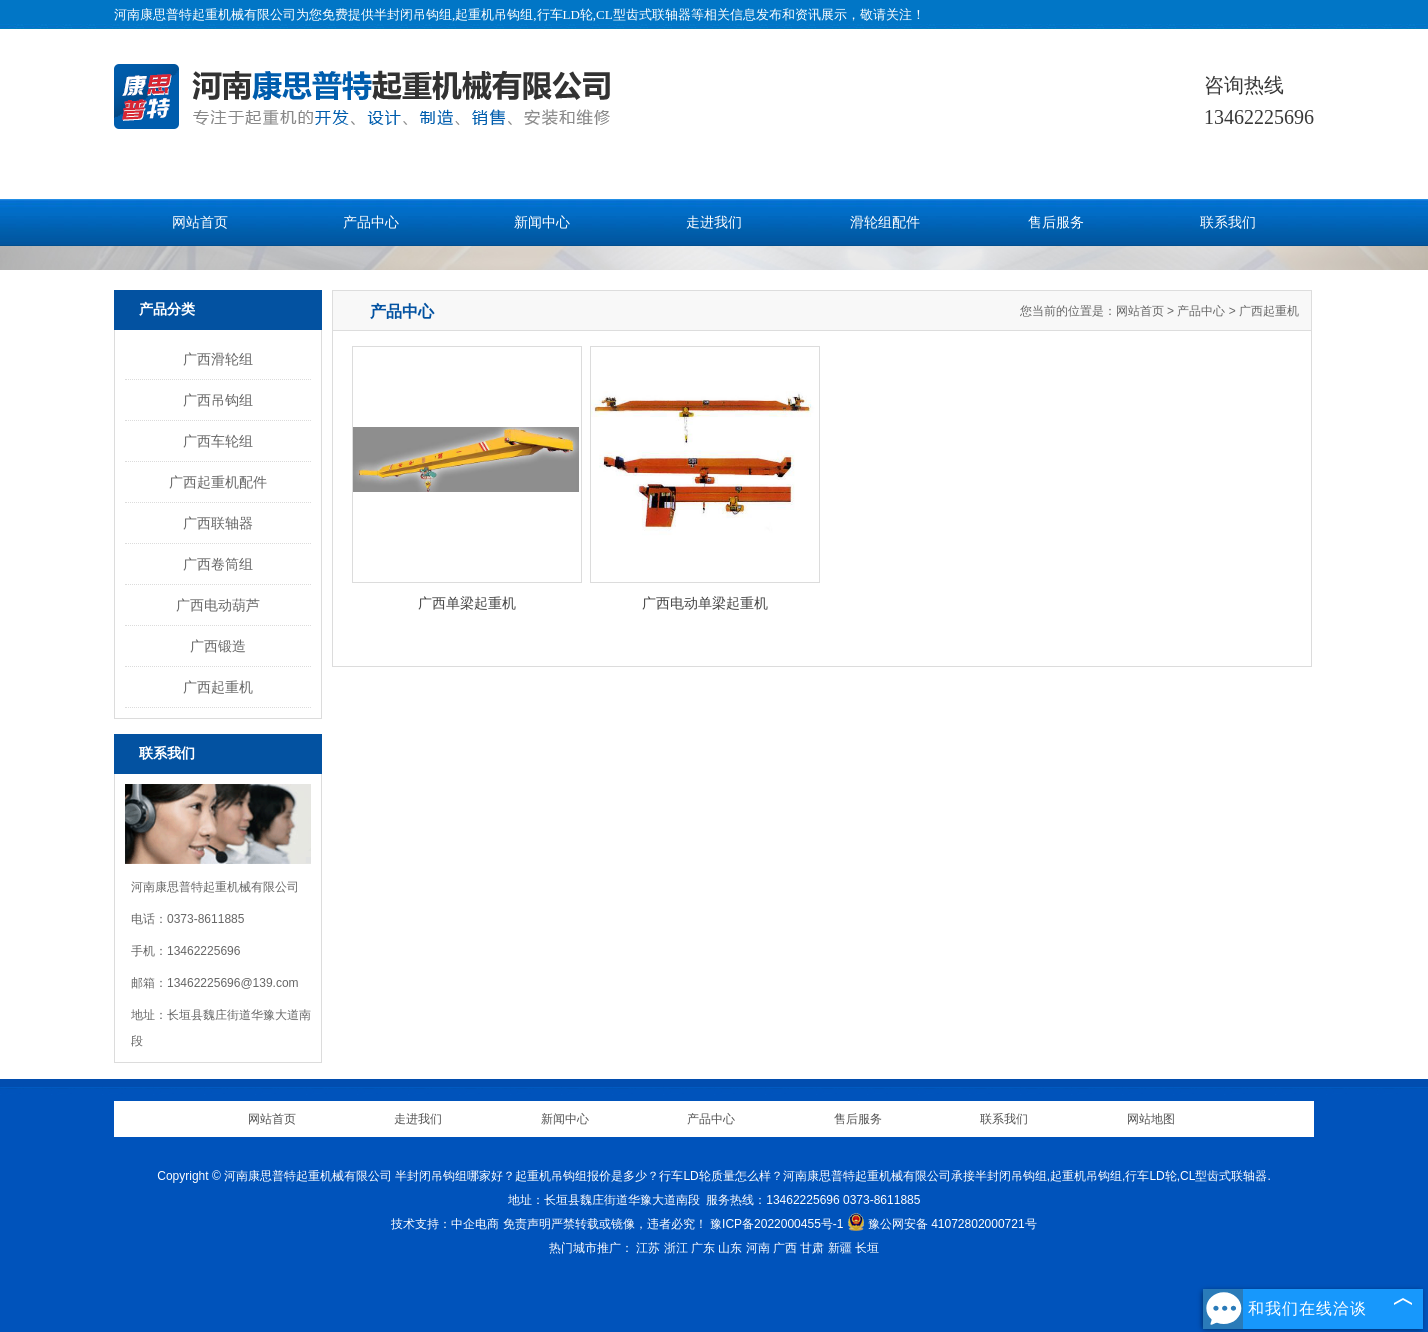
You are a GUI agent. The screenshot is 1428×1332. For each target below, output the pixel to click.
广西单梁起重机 (467, 603)
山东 (730, 1248)
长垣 (867, 1248)
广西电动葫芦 (218, 605)
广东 (703, 1248)
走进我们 (714, 222)
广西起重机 (218, 687)
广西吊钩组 (218, 400)
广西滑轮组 (218, 359)
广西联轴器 (218, 523)
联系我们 (1228, 222)
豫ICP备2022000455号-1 (776, 1224)
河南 (758, 1248)
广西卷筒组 (218, 564)
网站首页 (200, 222)
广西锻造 (218, 646)
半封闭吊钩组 (413, 14)
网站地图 (1151, 1119)
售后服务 (1056, 222)
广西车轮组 (218, 441)
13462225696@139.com (233, 983)
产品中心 (371, 222)
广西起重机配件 (218, 482)
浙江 (676, 1248)
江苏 (648, 1248)
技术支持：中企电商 (445, 1224)
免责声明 (527, 1224)
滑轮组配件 (885, 222)
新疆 (840, 1248)
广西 (785, 1248)
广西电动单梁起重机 (705, 603)
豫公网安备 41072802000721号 (942, 1224)
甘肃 (812, 1248)
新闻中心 (542, 222)
